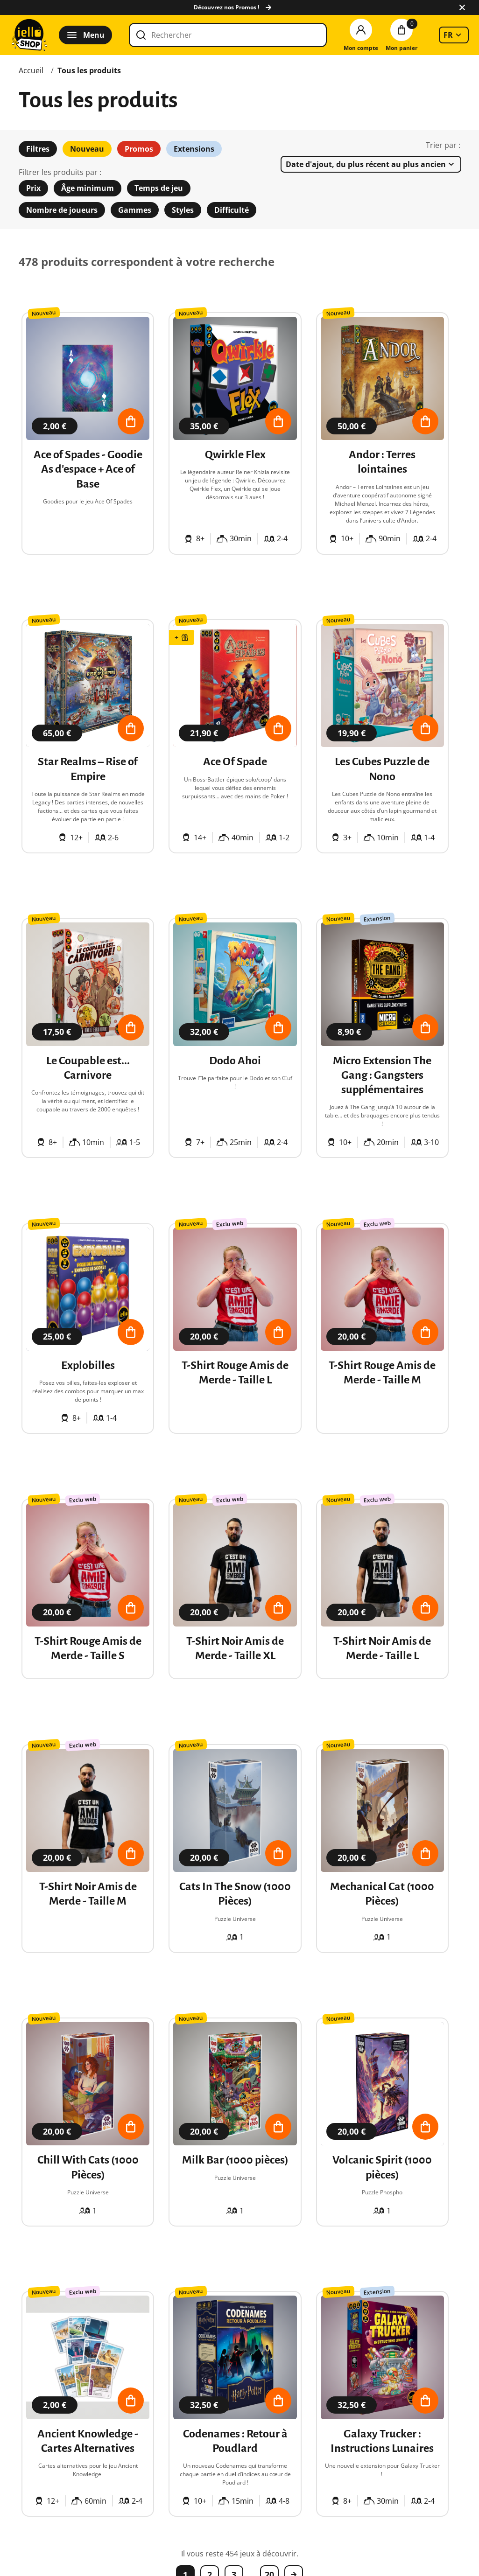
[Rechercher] (227, 35)
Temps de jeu (158, 188)
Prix (33, 188)
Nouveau (87, 149)
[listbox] (454, 35)
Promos (139, 149)
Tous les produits (89, 70)
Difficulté (231, 210)
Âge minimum (87, 188)
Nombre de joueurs (62, 210)
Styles (183, 210)
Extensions (194, 149)
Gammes (134, 210)
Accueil (31, 70)
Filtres (37, 149)
